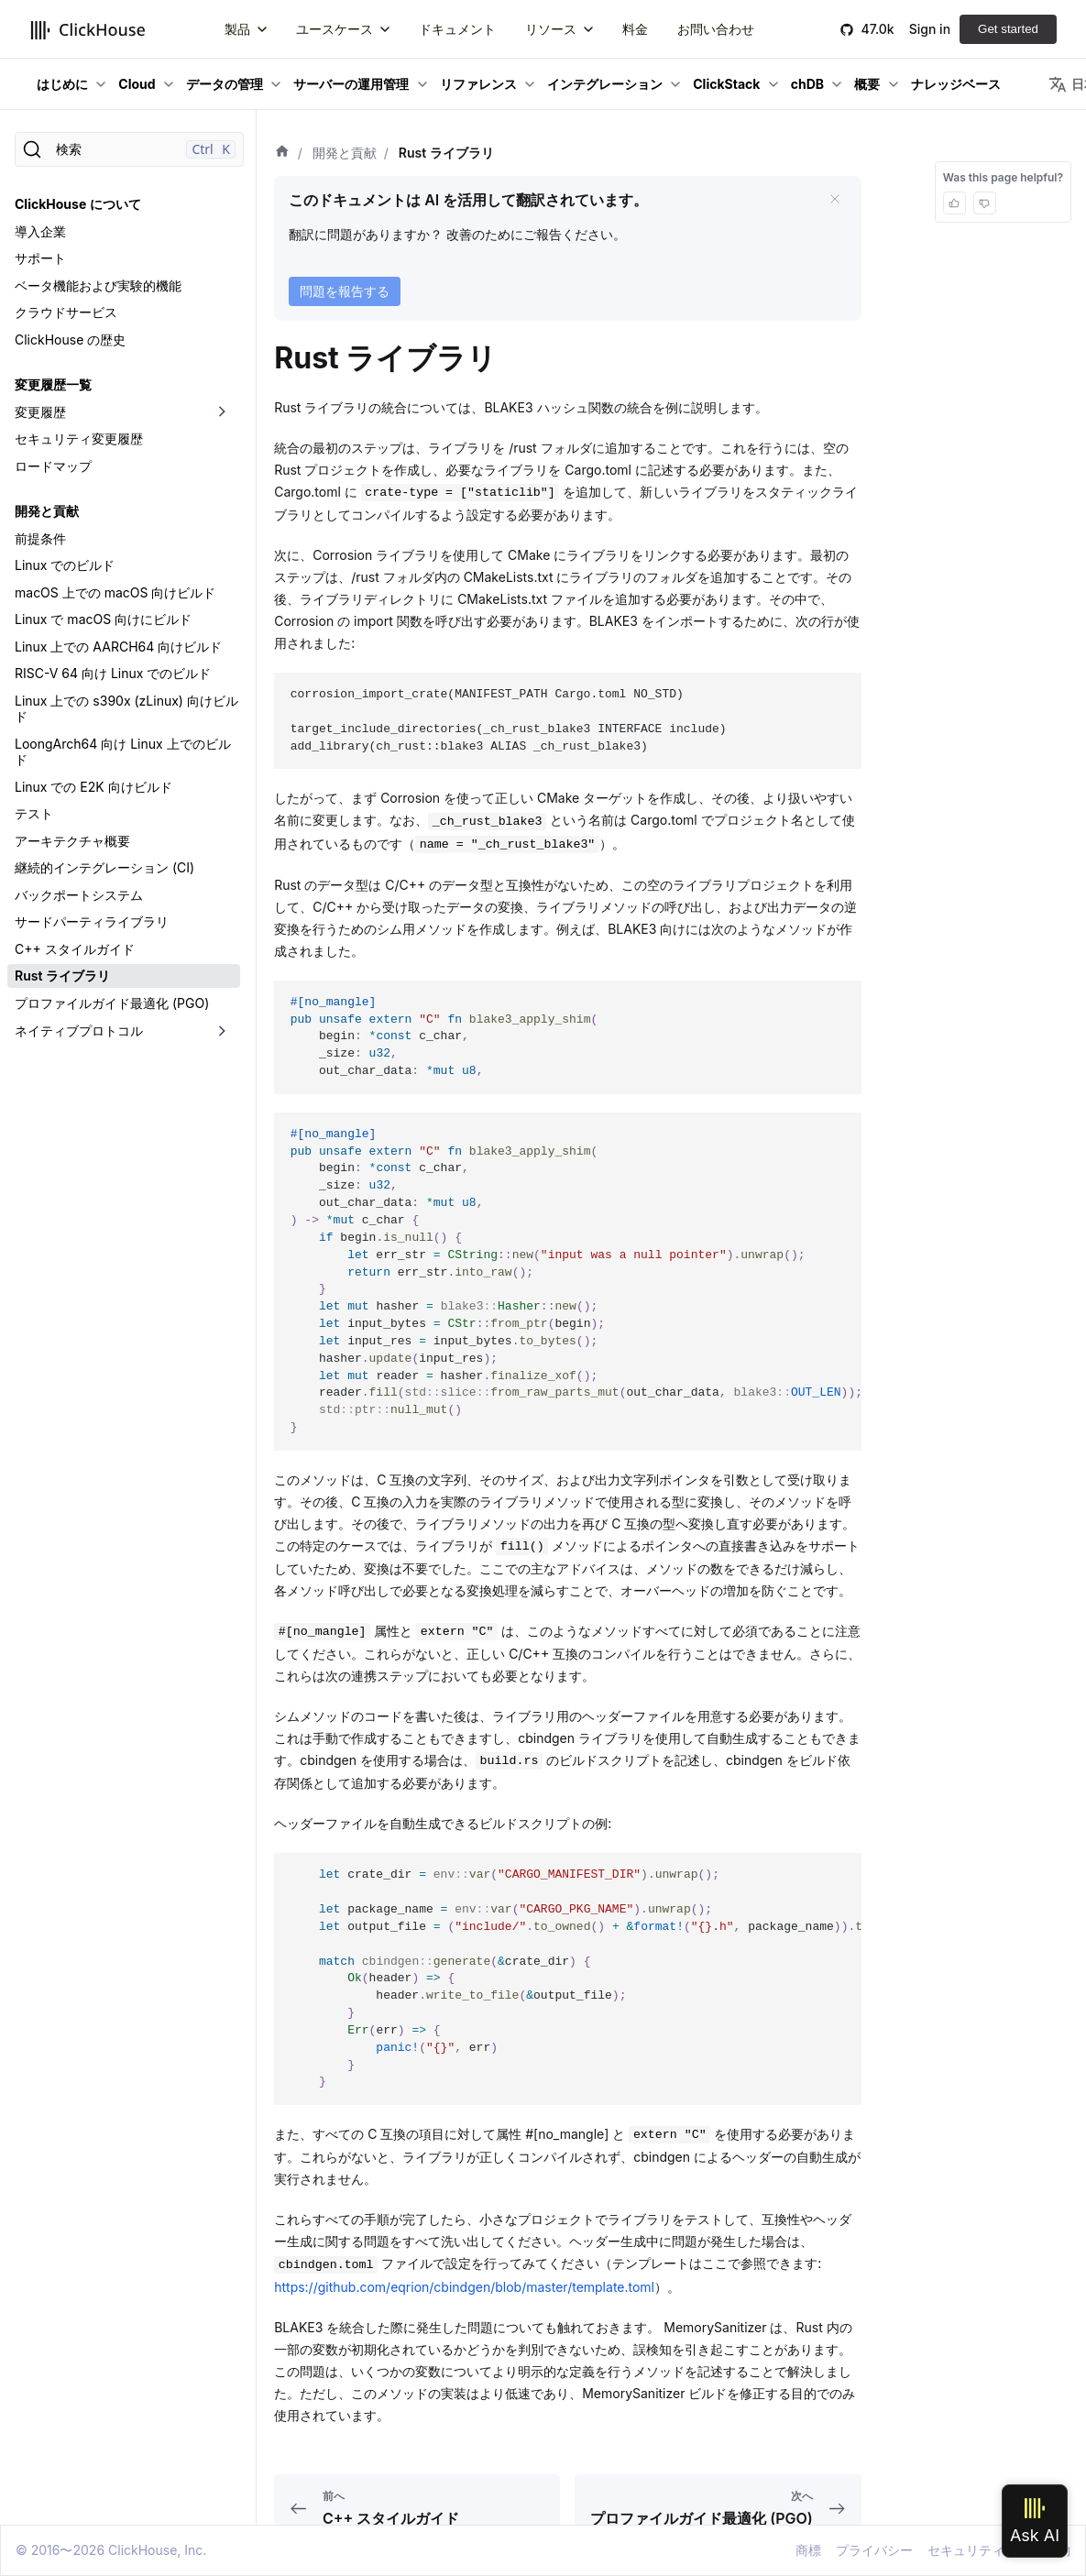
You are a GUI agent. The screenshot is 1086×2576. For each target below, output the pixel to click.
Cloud (136, 84)
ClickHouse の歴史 (70, 339)
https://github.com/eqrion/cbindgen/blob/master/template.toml (464, 2287)
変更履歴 (40, 412)
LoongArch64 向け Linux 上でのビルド (123, 752)
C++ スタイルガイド (75, 949)
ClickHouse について (78, 204)
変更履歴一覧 (53, 384)
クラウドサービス (66, 312)
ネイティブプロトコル (79, 1030)
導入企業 (40, 231)
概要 (867, 84)
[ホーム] (282, 153)
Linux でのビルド (65, 565)
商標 (808, 2550)
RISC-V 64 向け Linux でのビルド (113, 673)
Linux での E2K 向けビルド (93, 787)
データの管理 (224, 84)
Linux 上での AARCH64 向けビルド (118, 646)
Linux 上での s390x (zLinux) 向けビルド (126, 709)
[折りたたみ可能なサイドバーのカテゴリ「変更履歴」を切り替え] (221, 412)
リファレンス (478, 84)
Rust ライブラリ (62, 975)
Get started (1008, 29)
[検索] (129, 149)
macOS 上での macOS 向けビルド (115, 592)
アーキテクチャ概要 (72, 841)
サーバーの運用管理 (351, 84)
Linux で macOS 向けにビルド (103, 619)
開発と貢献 (47, 511)
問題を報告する (344, 291)
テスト (34, 813)
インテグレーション (605, 84)
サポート (40, 258)
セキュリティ (965, 2550)
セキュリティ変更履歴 (79, 438)
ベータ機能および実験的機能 (98, 285)
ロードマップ (53, 466)
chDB (807, 84)
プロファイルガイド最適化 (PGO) (112, 1003)
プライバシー (874, 2550)
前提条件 (40, 538)
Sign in (929, 29)
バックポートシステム (79, 895)
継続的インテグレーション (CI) (104, 867)
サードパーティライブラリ (92, 921)
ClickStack (726, 84)
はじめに (62, 84)
